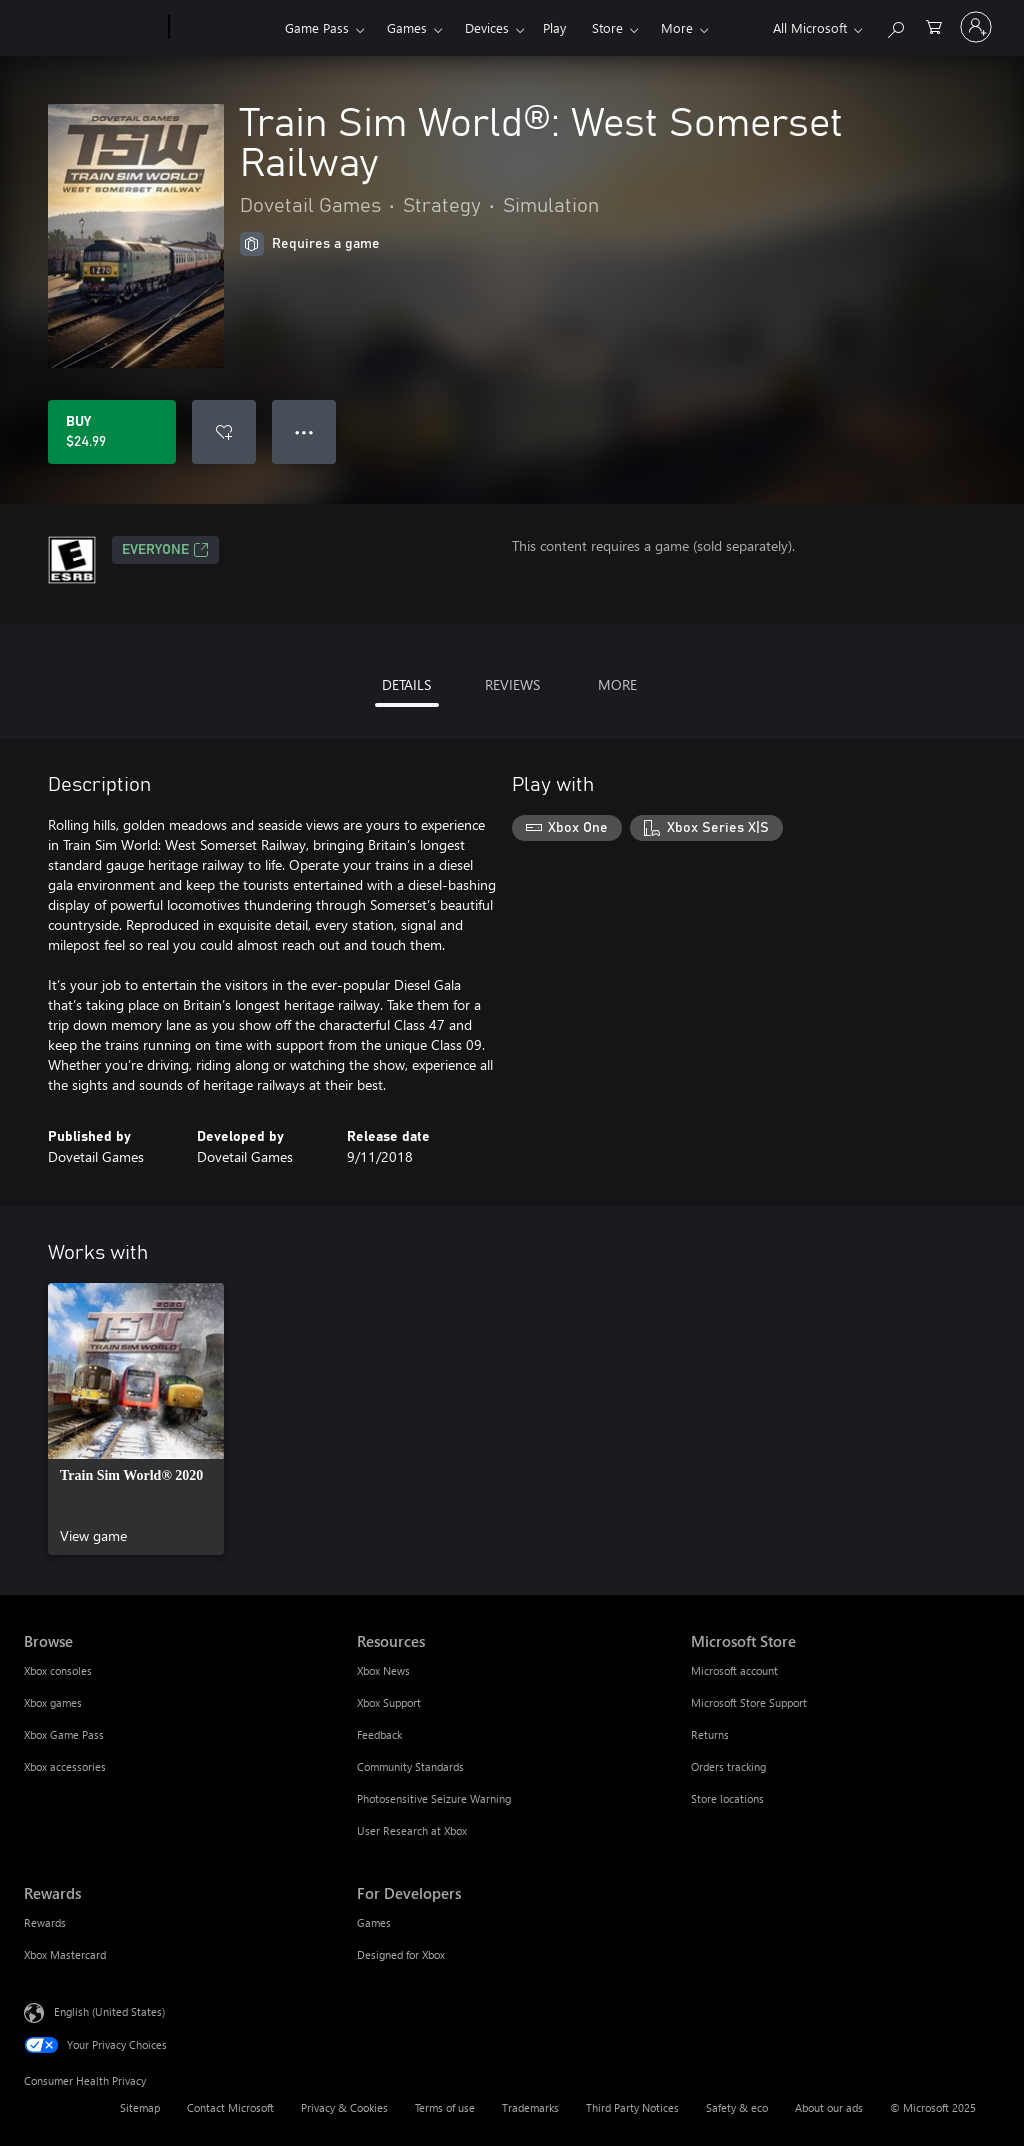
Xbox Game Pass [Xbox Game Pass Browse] (64, 1734)
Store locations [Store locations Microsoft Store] (727, 1798)
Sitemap (140, 2107)
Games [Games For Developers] (374, 1922)
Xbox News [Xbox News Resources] (383, 1670)
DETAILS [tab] (406, 684)
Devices (487, 27)
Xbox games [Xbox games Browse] (53, 1702)
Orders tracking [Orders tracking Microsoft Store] (728, 1766)
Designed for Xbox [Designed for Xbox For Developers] (401, 1954)
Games (407, 27)
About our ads (829, 2107)
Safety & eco (737, 2107)
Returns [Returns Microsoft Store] (710, 1734)
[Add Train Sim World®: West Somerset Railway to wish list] (224, 432)
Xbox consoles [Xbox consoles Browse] (58, 1670)
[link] (136, 1419)
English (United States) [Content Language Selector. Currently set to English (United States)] (109, 2011)
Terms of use (445, 2107)
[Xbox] (224, 28)
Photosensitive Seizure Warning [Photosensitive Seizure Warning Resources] (434, 1798)
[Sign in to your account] (976, 27)
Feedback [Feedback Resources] (379, 1734)
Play (554, 27)
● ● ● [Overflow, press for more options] (304, 431)
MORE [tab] (617, 684)
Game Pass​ (317, 27)
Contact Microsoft (230, 2107)
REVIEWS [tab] (512, 684)
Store (607, 27)
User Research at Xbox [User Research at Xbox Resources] (412, 1830)
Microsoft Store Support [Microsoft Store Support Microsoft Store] (749, 1702)
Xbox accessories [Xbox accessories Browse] (65, 1766)
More (677, 27)
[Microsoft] (92, 28)
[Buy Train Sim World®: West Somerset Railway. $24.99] (112, 432)
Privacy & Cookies (344, 2107)
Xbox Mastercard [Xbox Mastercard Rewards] (65, 1954)
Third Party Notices (632, 2107)
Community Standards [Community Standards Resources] (410, 1766)
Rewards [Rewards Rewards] (45, 1922)
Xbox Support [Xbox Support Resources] (389, 1702)
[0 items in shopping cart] (934, 25)
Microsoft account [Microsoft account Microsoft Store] (734, 1670)
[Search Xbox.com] (895, 25)
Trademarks (530, 2107)
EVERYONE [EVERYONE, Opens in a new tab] (165, 550)
